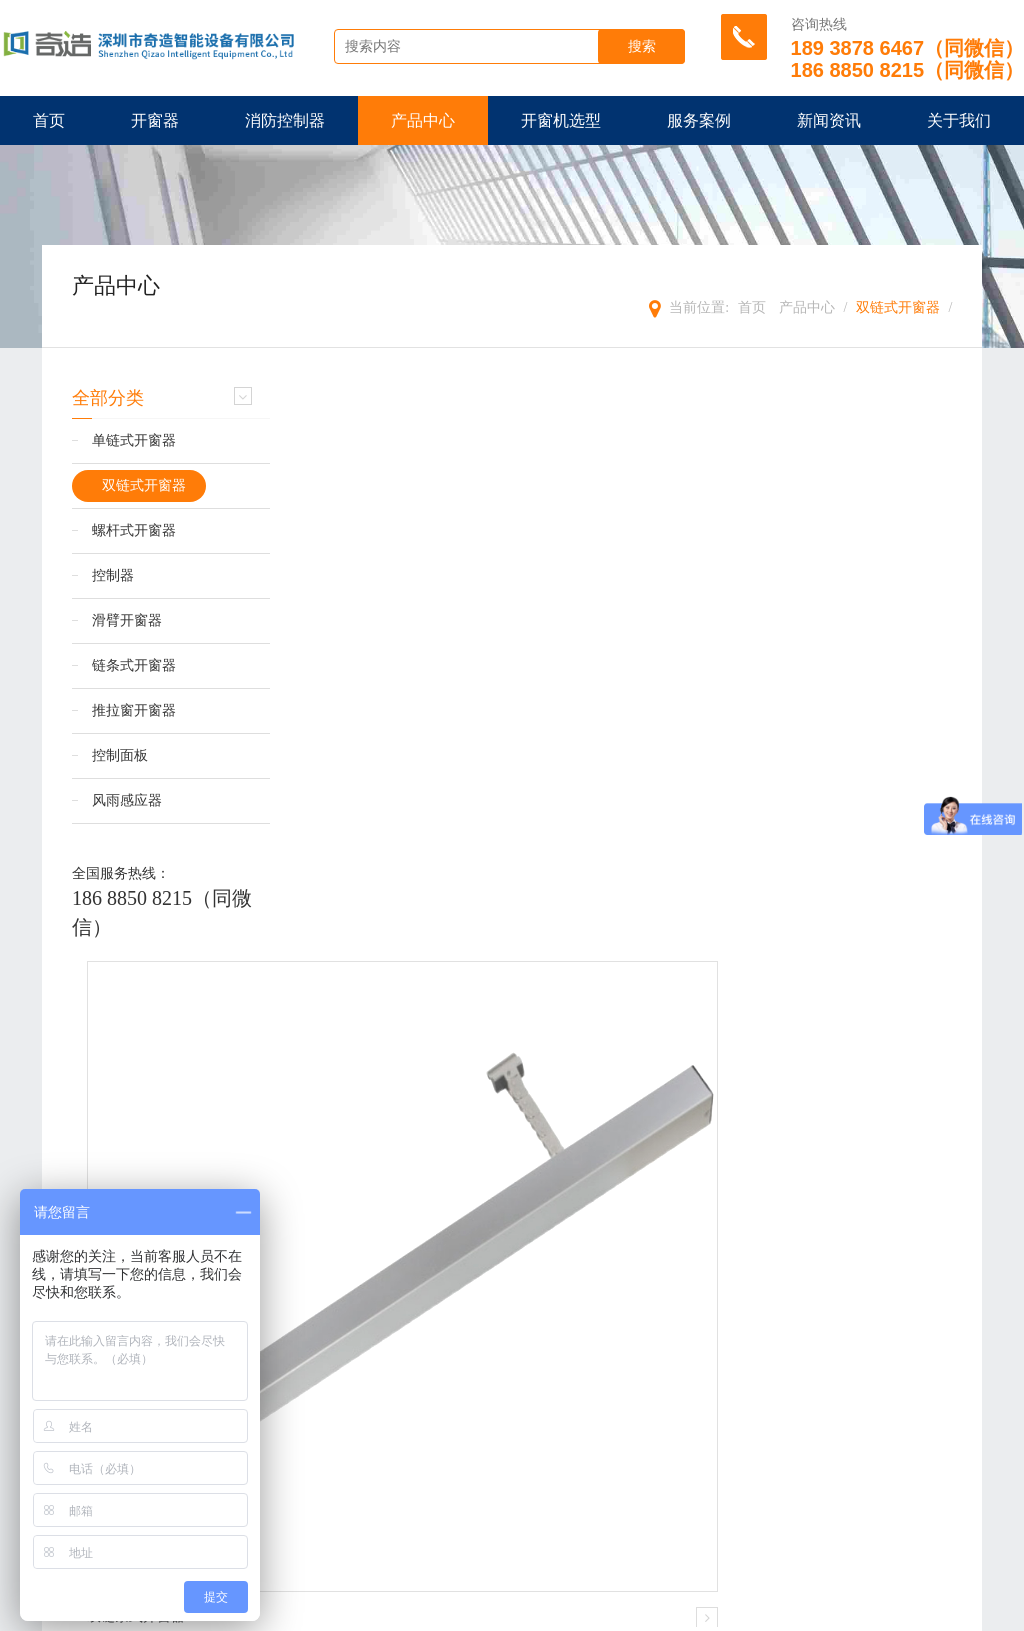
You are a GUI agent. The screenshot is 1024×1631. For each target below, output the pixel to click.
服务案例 (699, 120)
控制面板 (120, 756)
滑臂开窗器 (127, 621)
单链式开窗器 (134, 441)
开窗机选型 (561, 120)
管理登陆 (571, 1610)
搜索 (647, 47)
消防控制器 (285, 120)
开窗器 (155, 120)
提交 (512, 1533)
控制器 (113, 576)
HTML (405, 1610)
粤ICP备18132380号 (868, 1610)
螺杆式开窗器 (134, 531)
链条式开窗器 (134, 666)
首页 (49, 120)
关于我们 (959, 120)
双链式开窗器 (898, 307)
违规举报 (637, 1610)
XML (361, 1610)
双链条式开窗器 (364, 1025)
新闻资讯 (829, 120)
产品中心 (423, 120)
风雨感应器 (127, 801)
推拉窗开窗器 (134, 711)
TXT (448, 1610)
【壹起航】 (770, 1610)
